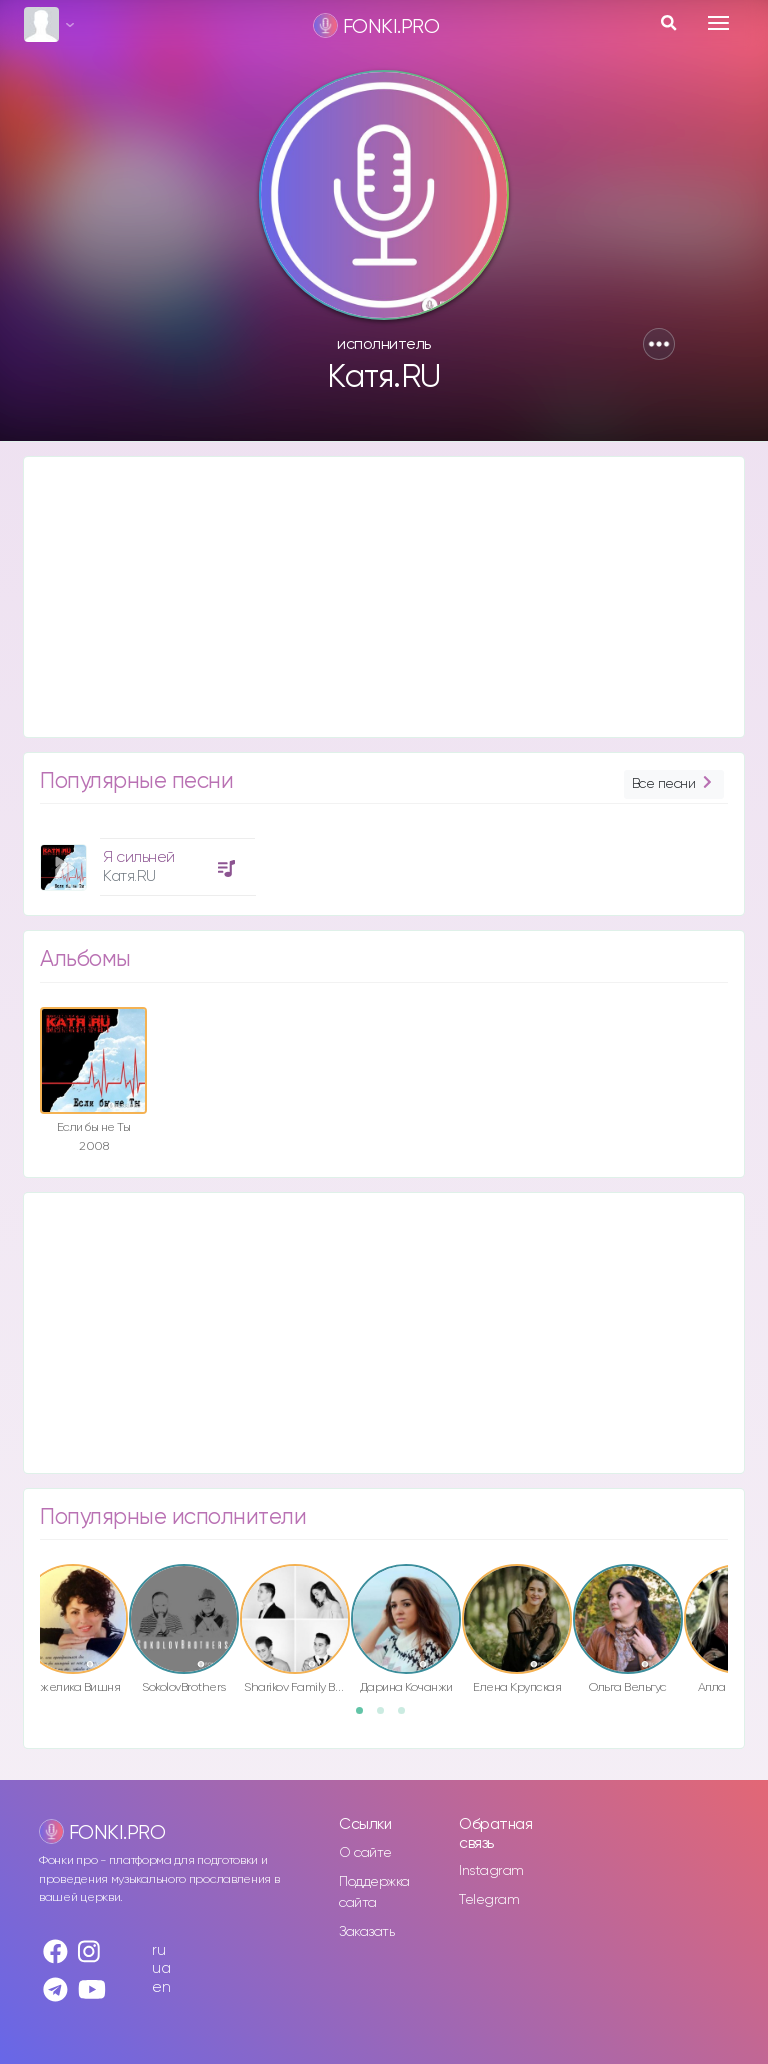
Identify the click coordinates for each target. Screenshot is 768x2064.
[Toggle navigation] (718, 23)
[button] (659, 344)
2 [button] (387, 1717)
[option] (145, 859)
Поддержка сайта (374, 1892)
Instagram (491, 1871)
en (161, 1987)
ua (161, 1968)
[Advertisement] (384, 597)
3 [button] (408, 1717)
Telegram (489, 1900)
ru (158, 1950)
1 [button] (366, 1717)
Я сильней (139, 857)
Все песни (674, 784)
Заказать (366, 1932)
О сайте (365, 1853)
